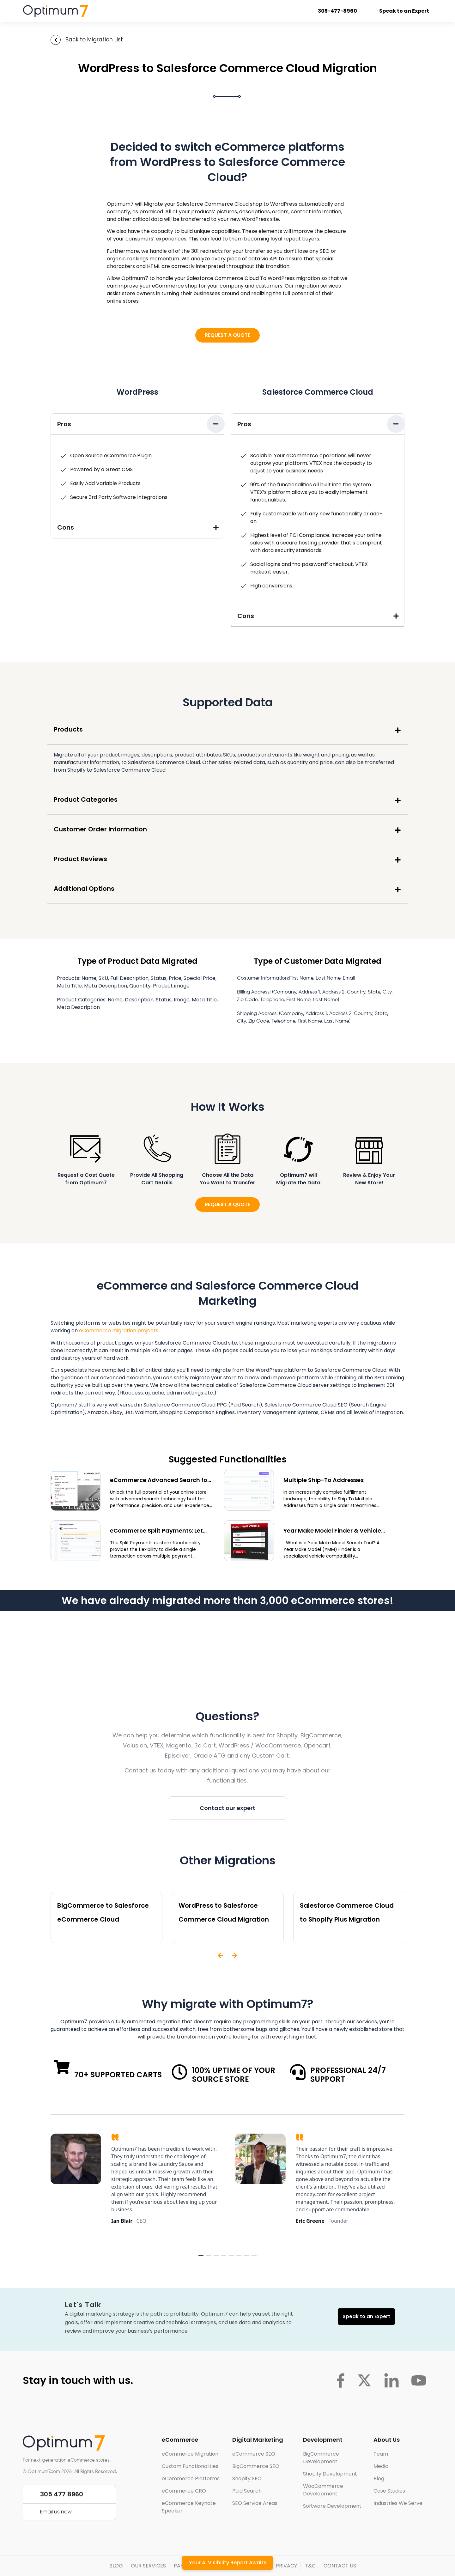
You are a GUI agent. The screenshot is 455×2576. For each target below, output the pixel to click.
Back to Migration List (94, 39)
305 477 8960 (61, 2494)
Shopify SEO (247, 2478)
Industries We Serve (397, 2503)
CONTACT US (340, 2565)
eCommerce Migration (190, 2454)
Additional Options (84, 888)
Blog (378, 2478)
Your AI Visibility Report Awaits (227, 2562)
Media (380, 2466)
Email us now (56, 2511)
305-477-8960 (338, 11)
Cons (65, 527)
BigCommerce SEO (255, 2466)
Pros (64, 424)
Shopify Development (330, 2473)
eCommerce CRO (184, 2490)
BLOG (116, 2565)
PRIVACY (286, 2565)
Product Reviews (80, 858)
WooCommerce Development (323, 2489)
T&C (310, 2565)
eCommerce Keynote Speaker (189, 2507)
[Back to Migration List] (56, 40)
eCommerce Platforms (191, 2478)
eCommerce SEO (253, 2454)
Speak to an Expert (405, 11)
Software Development (332, 2506)
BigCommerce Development (321, 2457)
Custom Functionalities (190, 2466)
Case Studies (389, 2490)
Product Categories (86, 799)
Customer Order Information (100, 829)
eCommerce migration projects (118, 1330)
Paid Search (247, 2490)
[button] (137, 424)
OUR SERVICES (148, 2565)
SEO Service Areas (254, 2503)
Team (380, 2454)
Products (68, 729)
